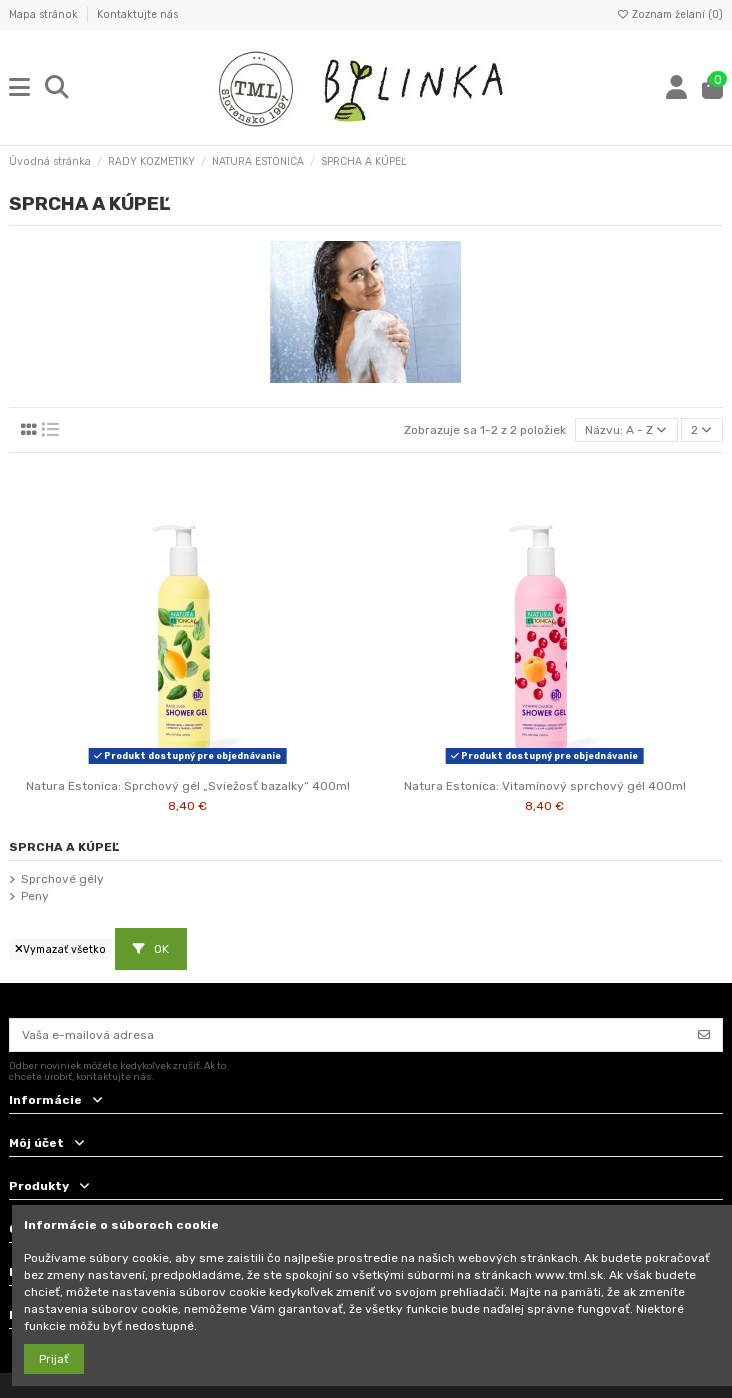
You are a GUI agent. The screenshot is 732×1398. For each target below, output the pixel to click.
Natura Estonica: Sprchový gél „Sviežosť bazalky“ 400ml (188, 786)
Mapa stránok (45, 14)
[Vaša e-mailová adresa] (348, 1035)
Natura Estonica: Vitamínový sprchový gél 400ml (545, 786)
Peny (35, 896)
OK (151, 949)
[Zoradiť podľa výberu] (626, 430)
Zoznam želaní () (669, 14)
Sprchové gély (62, 879)
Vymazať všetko (60, 949)
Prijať (54, 1359)
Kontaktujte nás (137, 14)
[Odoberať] (704, 1035)
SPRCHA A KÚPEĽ (64, 847)
